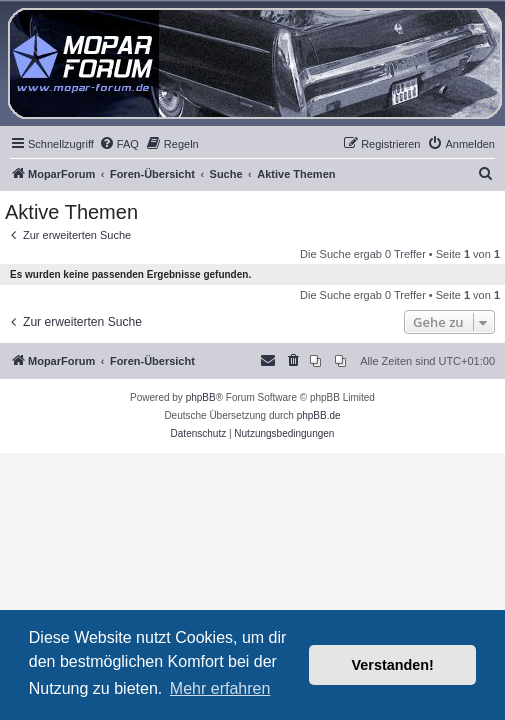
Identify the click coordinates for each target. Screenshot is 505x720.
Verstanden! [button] (393, 665)
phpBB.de (319, 415)
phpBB (201, 397)
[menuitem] (119, 144)
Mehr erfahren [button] (220, 688)
